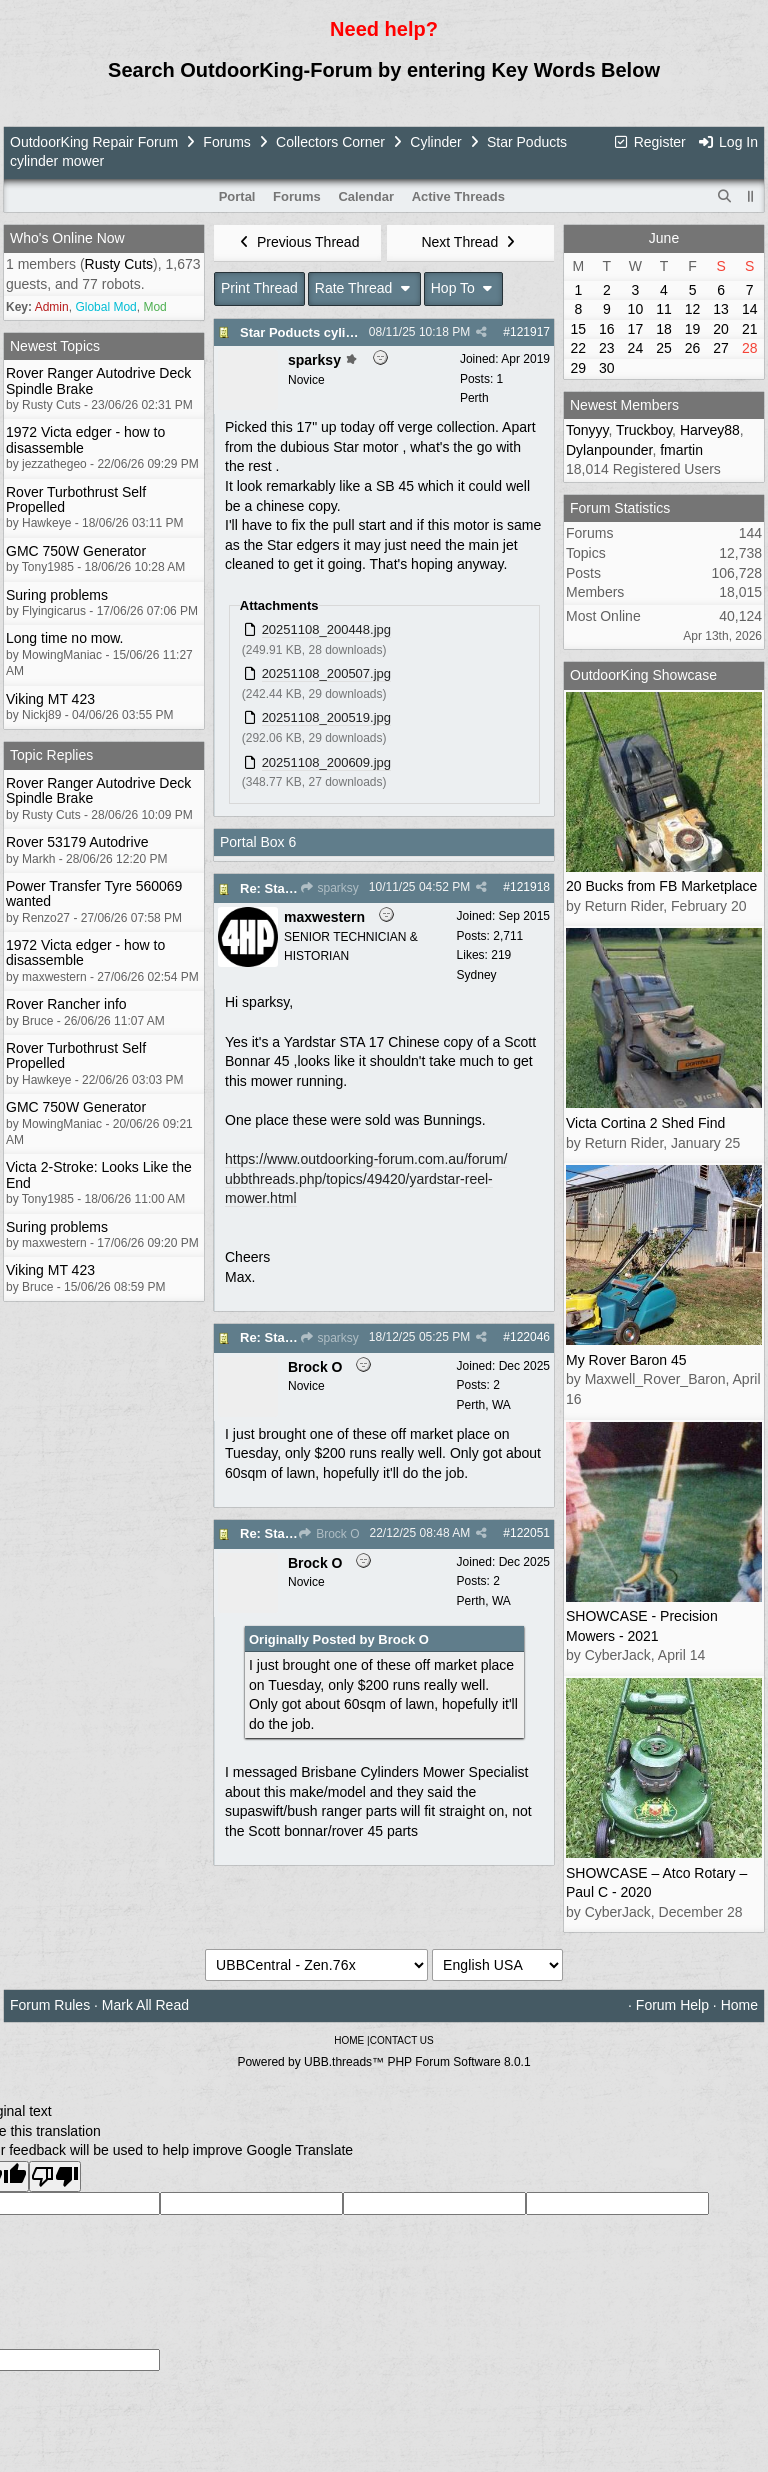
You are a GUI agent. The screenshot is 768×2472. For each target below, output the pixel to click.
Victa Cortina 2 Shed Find (645, 1123)
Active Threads (458, 196)
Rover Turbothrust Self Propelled (76, 499)
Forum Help (672, 2005)
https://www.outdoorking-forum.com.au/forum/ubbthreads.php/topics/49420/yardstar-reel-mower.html (366, 1178)
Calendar (366, 196)
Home (739, 2005)
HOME (349, 2040)
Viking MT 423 (50, 699)
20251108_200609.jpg (326, 762)
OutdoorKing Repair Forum (94, 142)
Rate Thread (364, 288)
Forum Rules (50, 2005)
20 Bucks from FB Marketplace (661, 886)
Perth (474, 398)
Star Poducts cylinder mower (329, 332)
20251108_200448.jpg (326, 629)
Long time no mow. (65, 638)
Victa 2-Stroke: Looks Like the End (99, 1174)
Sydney (477, 975)
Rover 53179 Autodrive (77, 842)
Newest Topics (55, 346)
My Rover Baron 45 (626, 1360)
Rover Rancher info (66, 1004)
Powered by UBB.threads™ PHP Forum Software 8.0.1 (383, 2062)
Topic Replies (51, 755)
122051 (530, 1533)
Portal (237, 196)
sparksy (329, 888)
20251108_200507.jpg (326, 673)
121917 (530, 332)
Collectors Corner (330, 142)
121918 (530, 887)
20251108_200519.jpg (326, 717)
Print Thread (259, 288)
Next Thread (470, 242)
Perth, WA (484, 1405)
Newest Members (624, 405)
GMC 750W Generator (76, 551)
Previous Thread (298, 242)
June (664, 238)
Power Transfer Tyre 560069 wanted (94, 893)
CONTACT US (402, 2040)
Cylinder (435, 142)
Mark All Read (145, 2005)
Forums (226, 142)
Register (649, 142)
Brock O (329, 1534)
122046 (530, 1337)
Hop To (464, 288)
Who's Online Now (67, 238)
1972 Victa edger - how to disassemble (85, 439)
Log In (728, 142)
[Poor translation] (55, 2176)
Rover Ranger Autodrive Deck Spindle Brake (98, 380)
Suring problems (57, 595)
